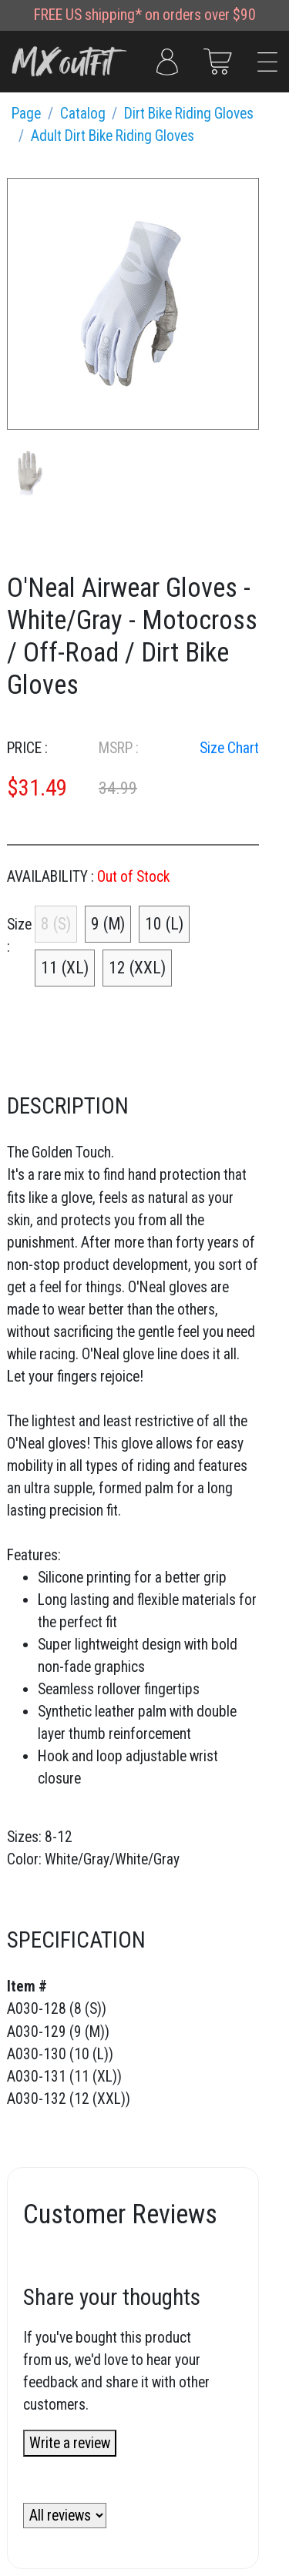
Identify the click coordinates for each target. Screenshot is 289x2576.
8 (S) (56, 923)
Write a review (69, 2443)
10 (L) (164, 923)
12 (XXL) (137, 967)
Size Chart (229, 748)
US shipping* (104, 15)
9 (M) (108, 923)
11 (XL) (65, 967)
